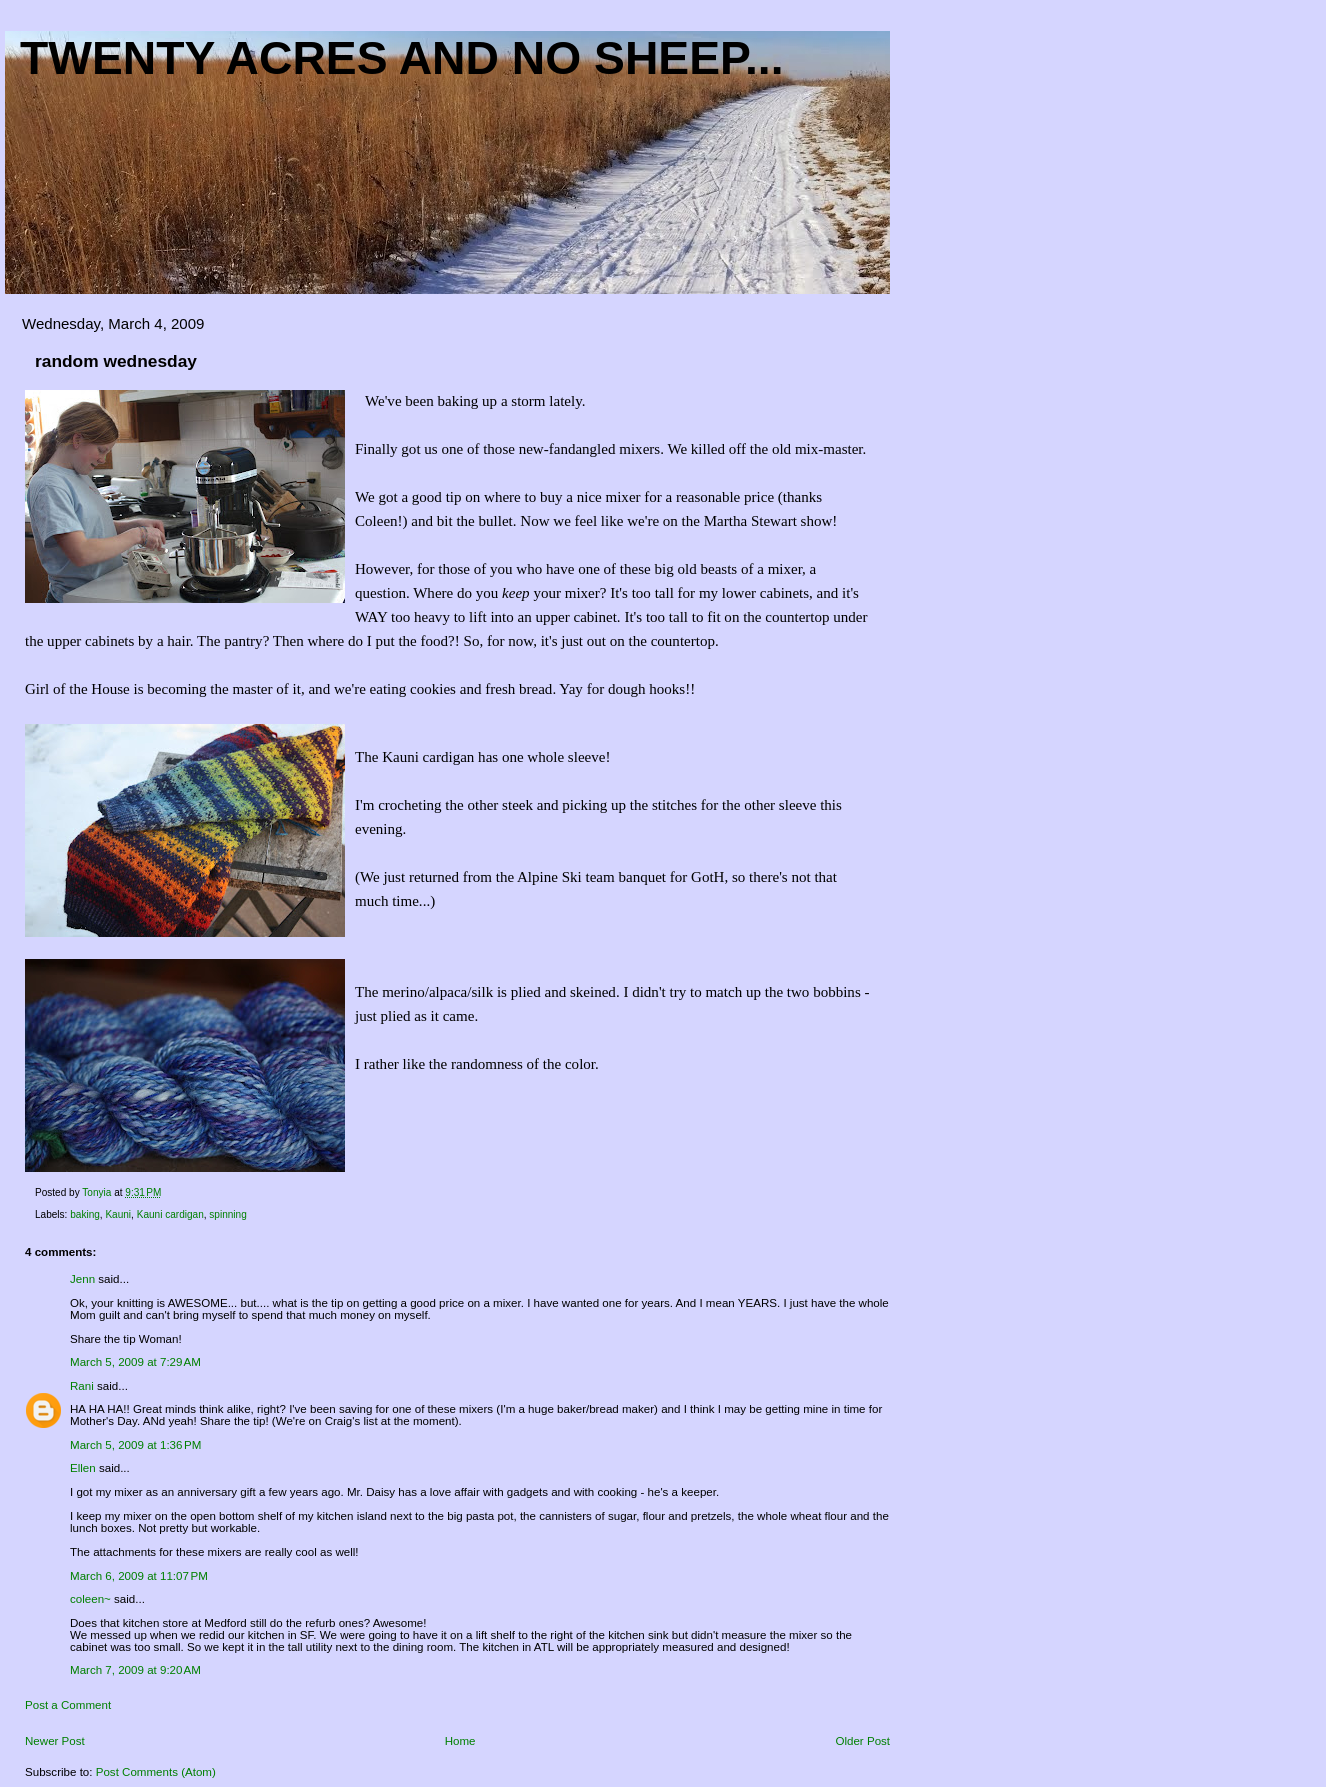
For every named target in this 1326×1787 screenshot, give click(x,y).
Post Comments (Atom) (156, 1772)
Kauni (118, 1214)
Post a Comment (68, 1705)
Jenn (82, 1279)
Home (460, 1741)
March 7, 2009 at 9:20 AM (135, 1670)
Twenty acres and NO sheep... (402, 58)
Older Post (862, 1741)
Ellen (83, 1468)
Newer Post (55, 1741)
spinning (227, 1214)
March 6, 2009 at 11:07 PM (139, 1576)
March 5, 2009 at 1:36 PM (135, 1445)
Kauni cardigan (170, 1214)
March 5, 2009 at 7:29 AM (135, 1362)
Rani (82, 1386)
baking (85, 1214)
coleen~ (90, 1599)
